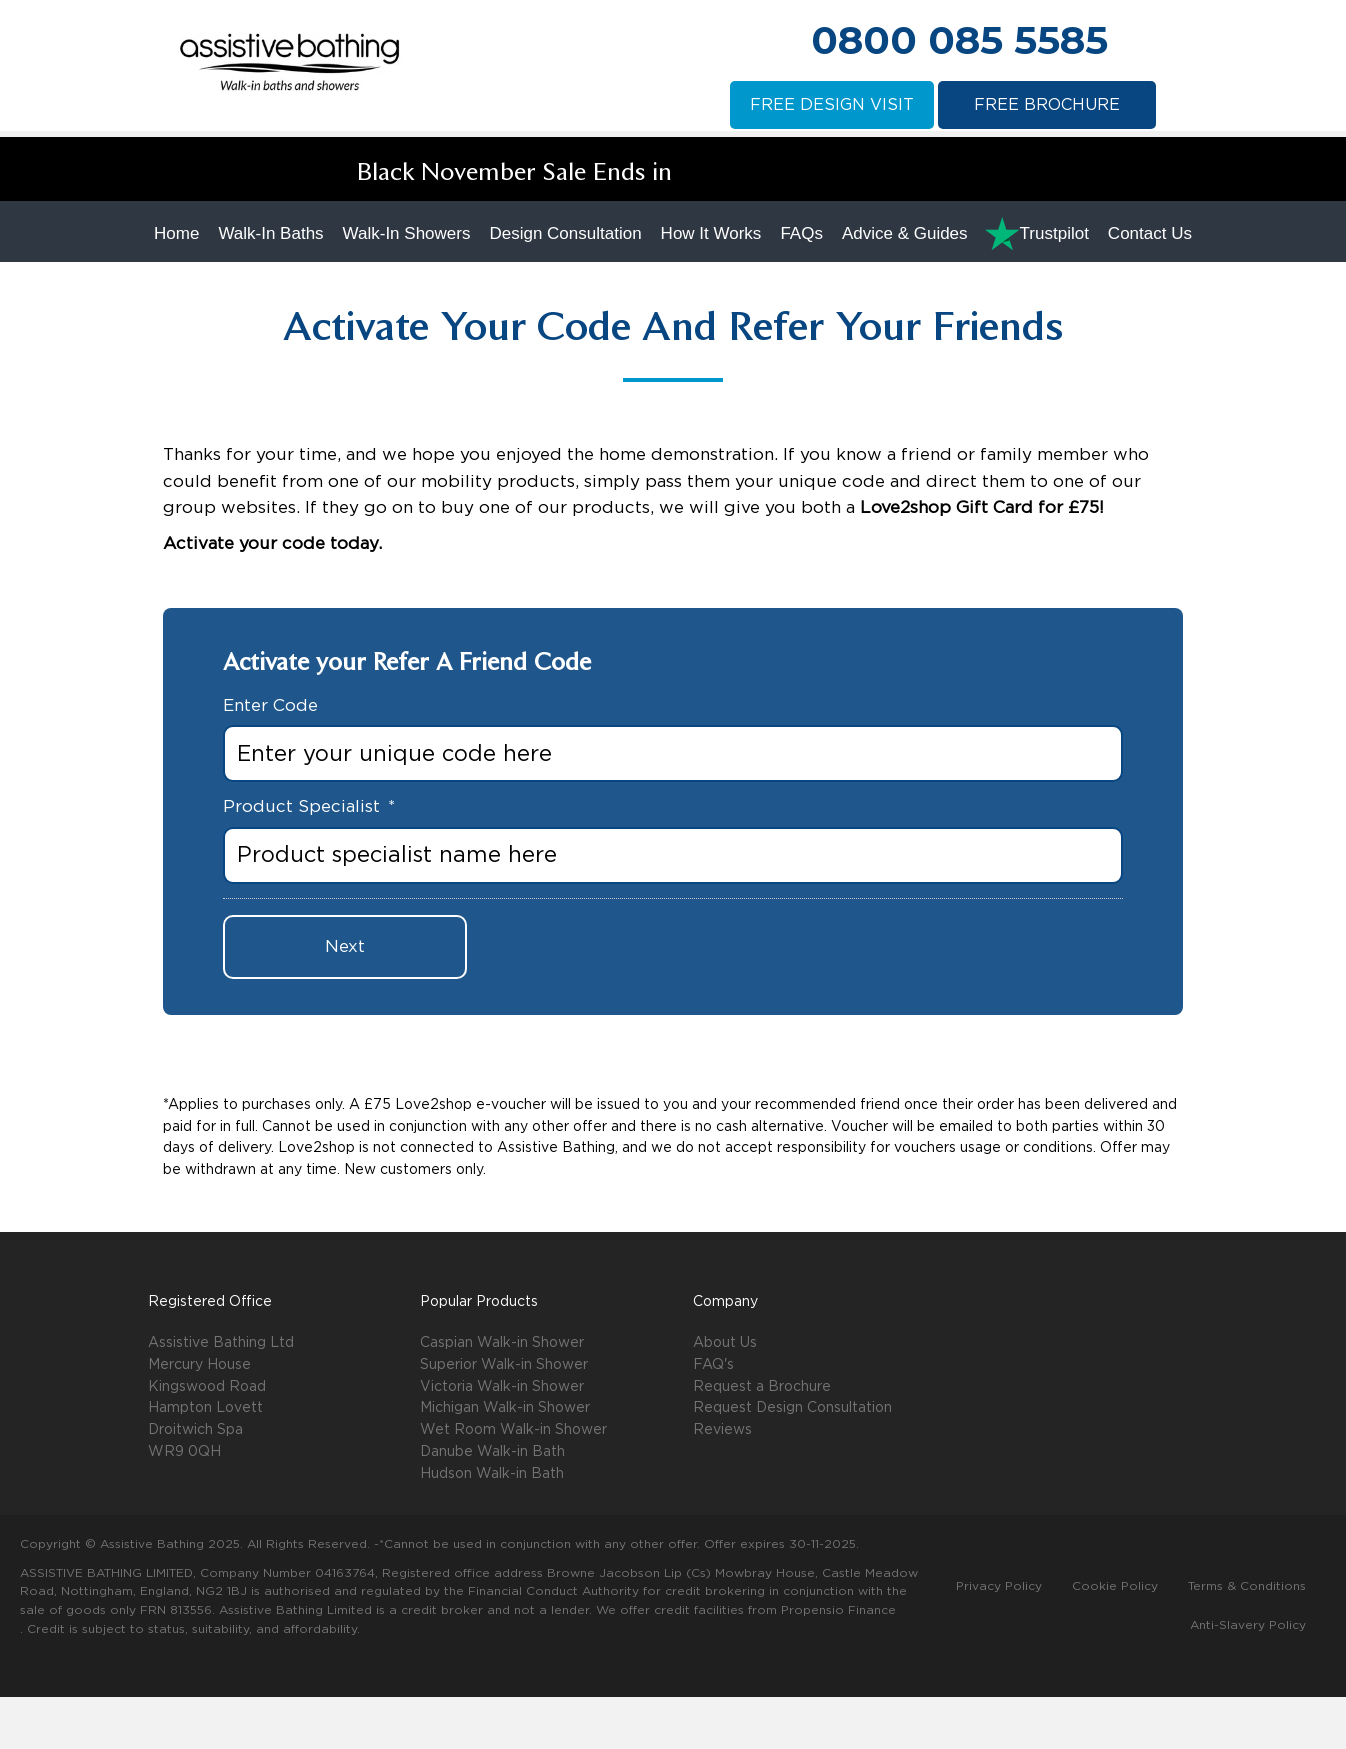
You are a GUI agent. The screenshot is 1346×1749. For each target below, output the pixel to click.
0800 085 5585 (959, 40)
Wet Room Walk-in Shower (513, 1482)
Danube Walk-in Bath (492, 1504)
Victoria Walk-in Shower (502, 1439)
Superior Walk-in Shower (504, 1417)
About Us (725, 1395)
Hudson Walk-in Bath (492, 1526)
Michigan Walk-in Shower (505, 1461)
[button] (991, 1389)
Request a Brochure (762, 1439)
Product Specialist (309, 859)
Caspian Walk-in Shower (502, 1395)
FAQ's (713, 1417)
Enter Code (270, 757)
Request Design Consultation (792, 1461)
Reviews (722, 1482)
